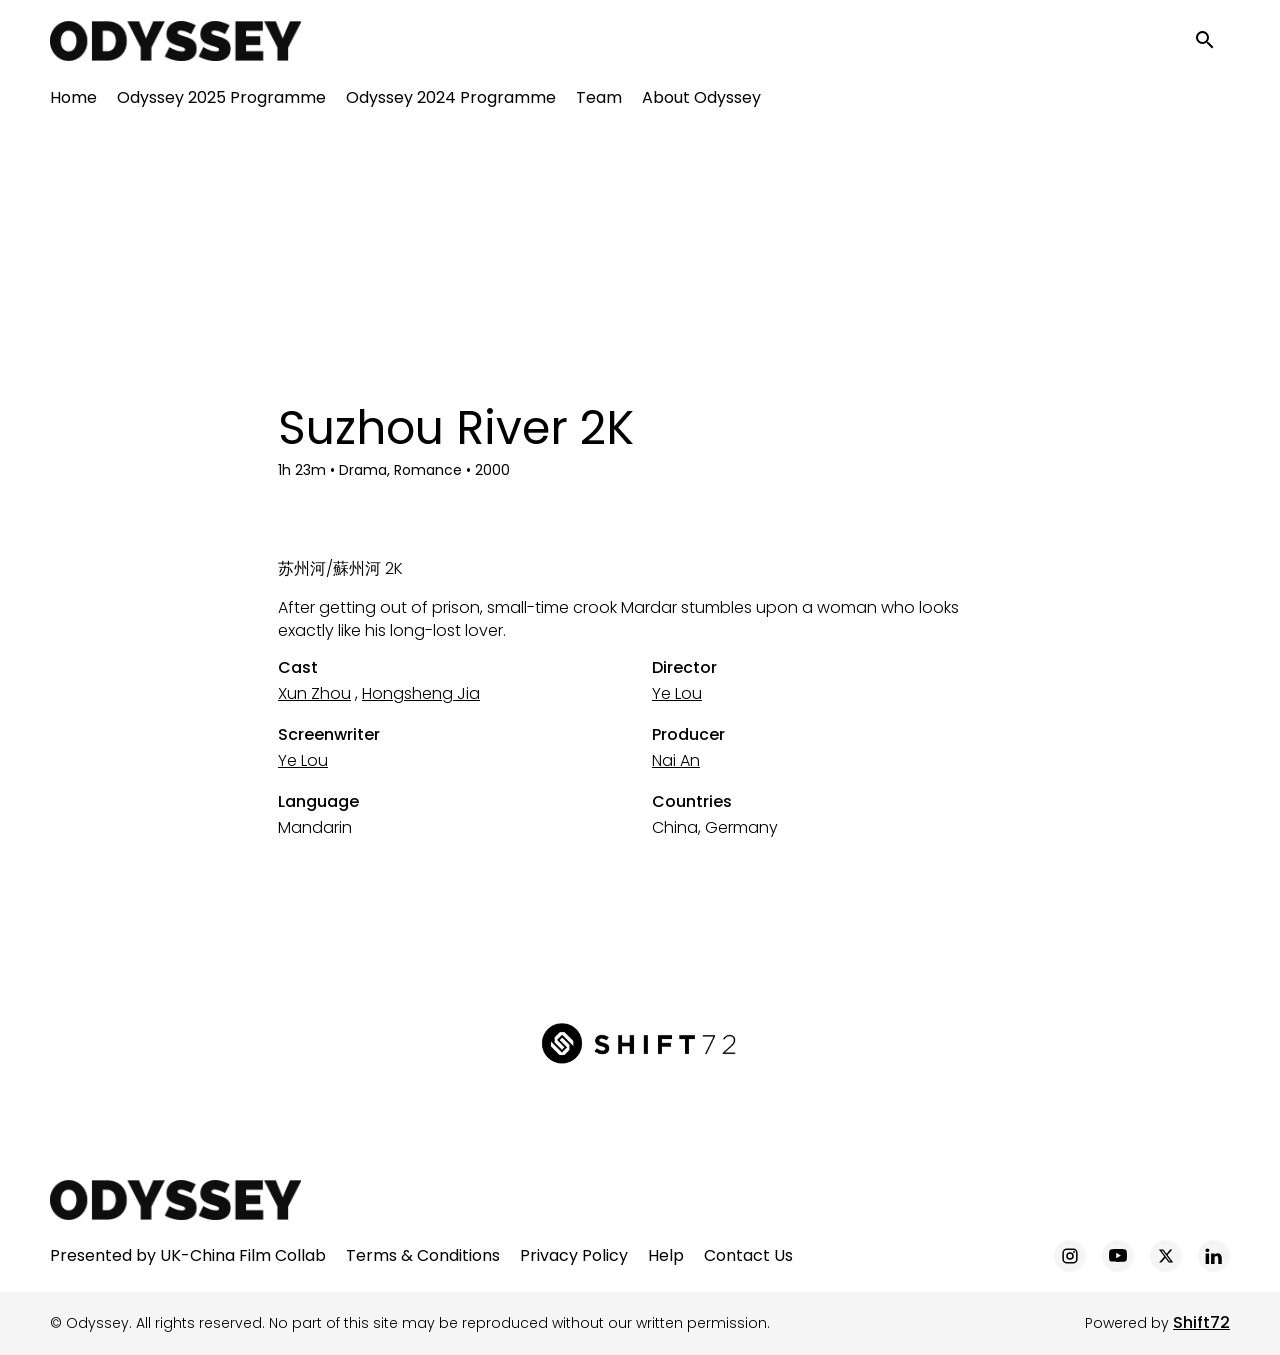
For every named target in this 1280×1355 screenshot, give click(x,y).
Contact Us (748, 1255)
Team (599, 100)
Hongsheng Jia (421, 693)
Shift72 (1201, 1322)
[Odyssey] (175, 1200)
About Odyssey (701, 100)
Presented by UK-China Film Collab (188, 1255)
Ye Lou (677, 693)
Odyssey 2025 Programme (221, 100)
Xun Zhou (314, 693)
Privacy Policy (574, 1255)
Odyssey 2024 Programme (451, 100)
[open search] (1212, 41)
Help (666, 1255)
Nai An (676, 760)
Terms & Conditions (423, 1255)
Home (73, 100)
